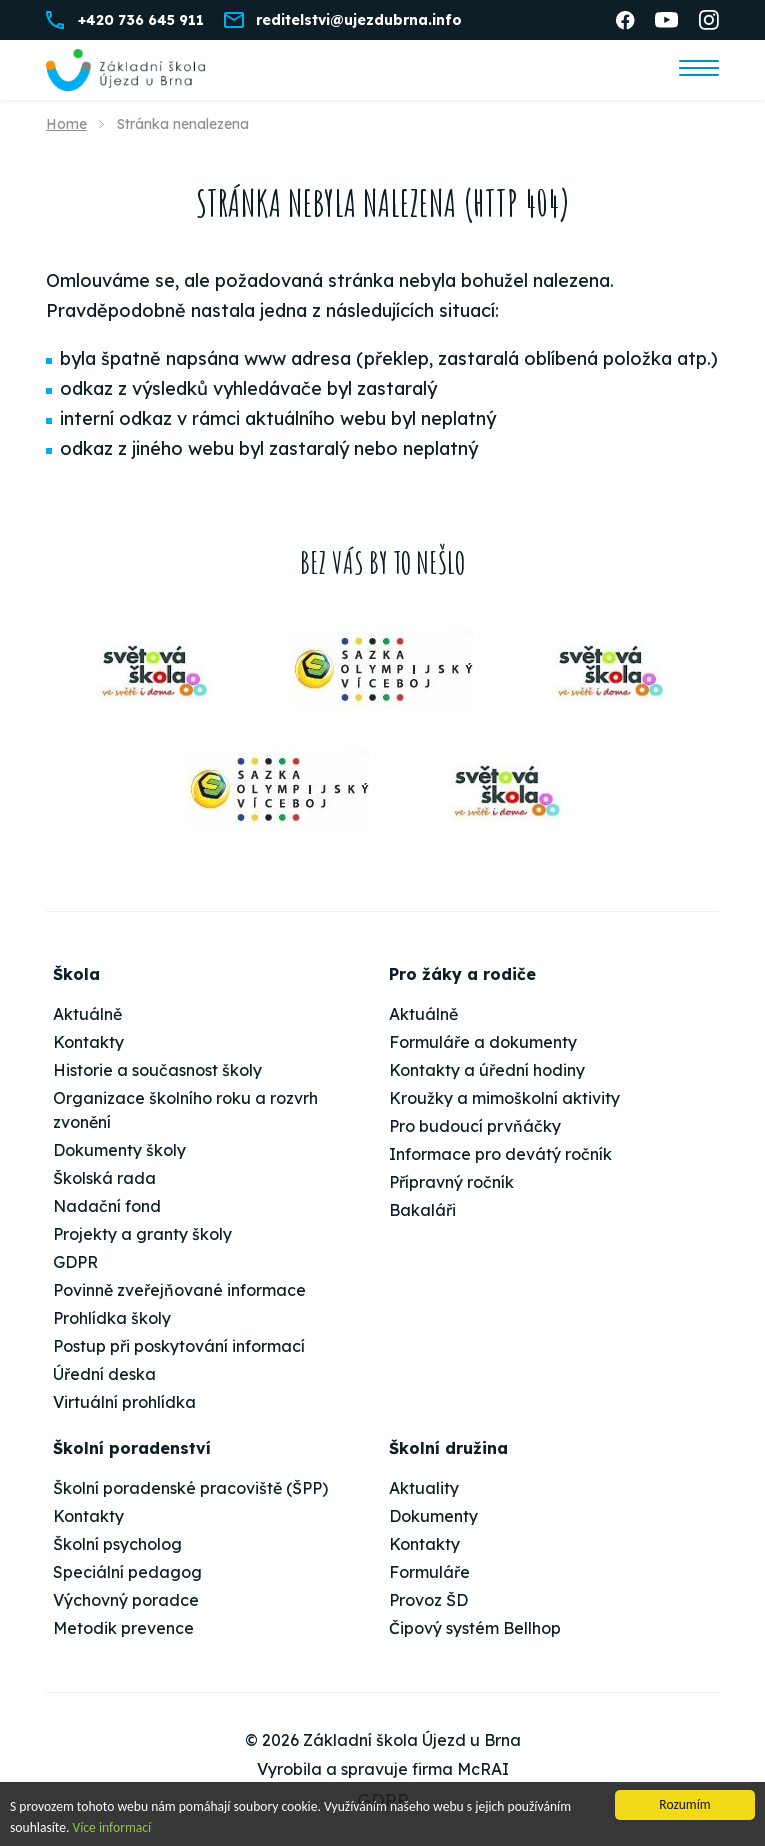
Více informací (112, 1828)
